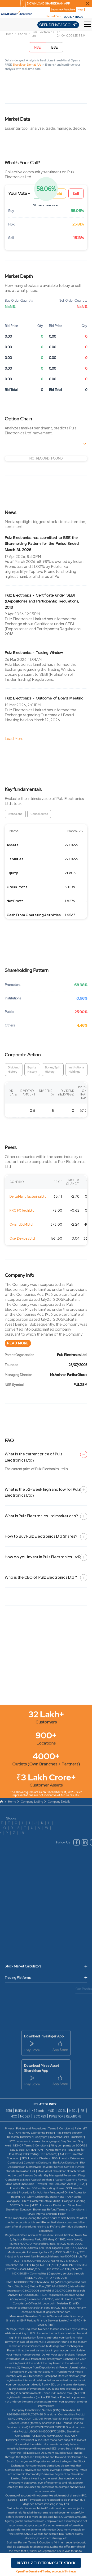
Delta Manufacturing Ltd (28, 1196)
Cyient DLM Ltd (21, 1224)
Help (80, 9)
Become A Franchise (63, 9)
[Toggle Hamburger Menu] (88, 25)
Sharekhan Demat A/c (27, 65)
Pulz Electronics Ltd (42, 33)
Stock (22, 34)
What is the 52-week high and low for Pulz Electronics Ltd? (42, 1492)
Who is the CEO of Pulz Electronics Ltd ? (41, 1577)
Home (9, 34)
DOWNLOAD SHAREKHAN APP (48, 3)
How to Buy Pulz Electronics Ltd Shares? (41, 1536)
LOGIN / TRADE (73, 16)
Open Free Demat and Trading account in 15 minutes (46, 2571)
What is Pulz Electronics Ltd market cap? (41, 1515)
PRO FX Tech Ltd (22, 1210)
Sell (76, 193)
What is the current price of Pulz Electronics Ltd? (33, 1457)
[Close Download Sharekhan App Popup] (87, 3)
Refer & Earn (54, 16)
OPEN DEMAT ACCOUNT (58, 25)
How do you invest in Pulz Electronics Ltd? (43, 1556)
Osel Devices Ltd (22, 1238)
